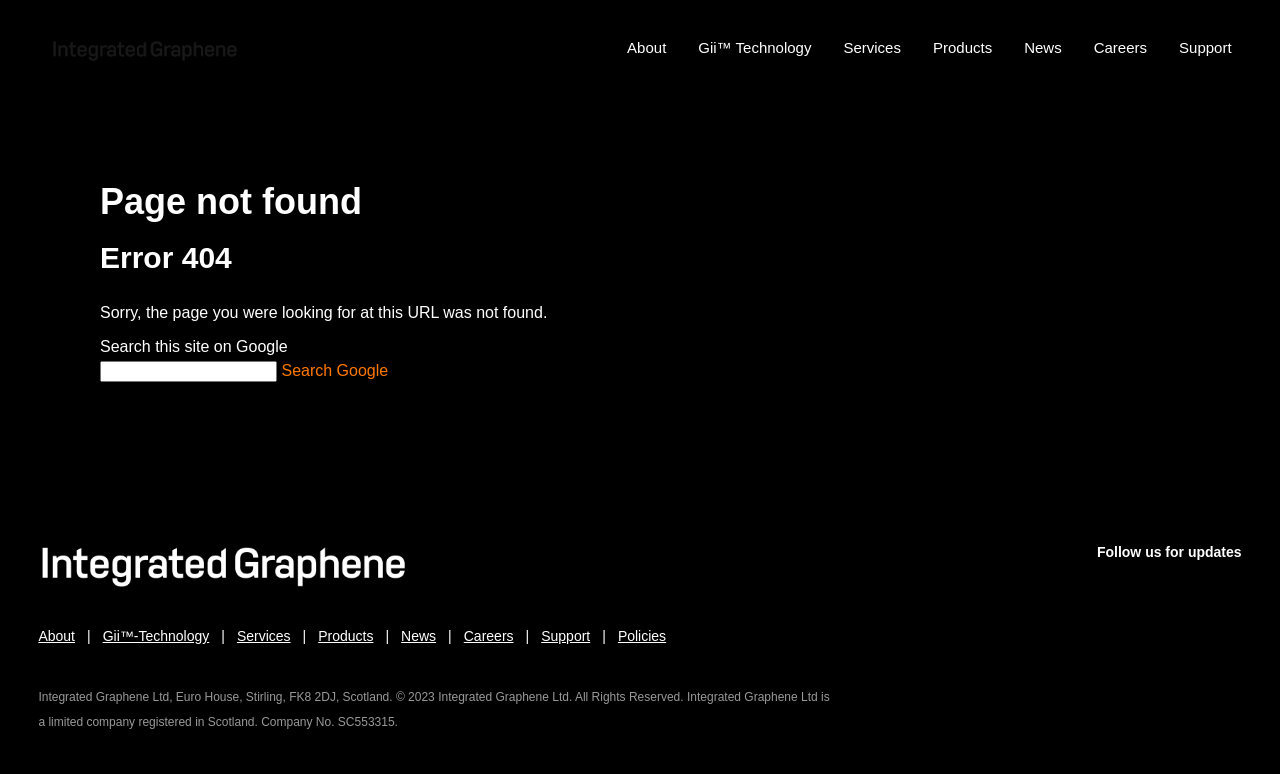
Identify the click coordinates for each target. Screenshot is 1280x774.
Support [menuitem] (1205, 47)
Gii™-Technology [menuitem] (156, 638)
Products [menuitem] (962, 47)
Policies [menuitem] (642, 638)
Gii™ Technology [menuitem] (754, 47)
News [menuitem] (1043, 47)
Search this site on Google (194, 346)
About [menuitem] (646, 47)
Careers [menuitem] (1120, 47)
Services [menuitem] (872, 47)
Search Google (334, 370)
